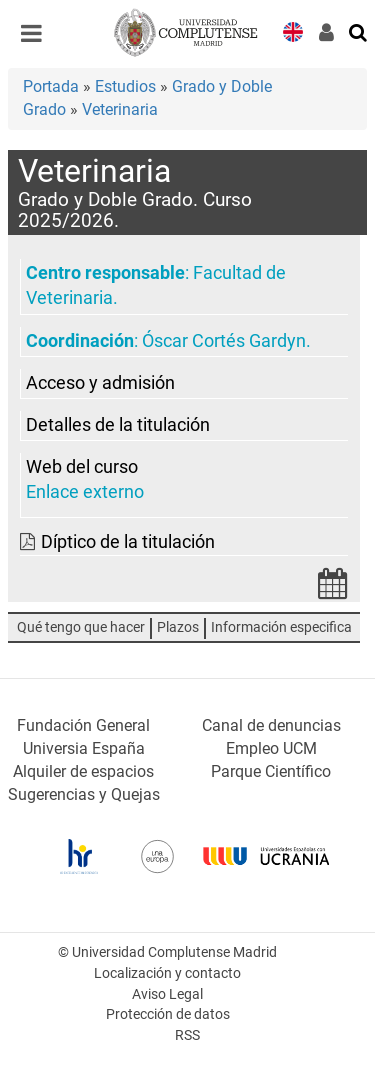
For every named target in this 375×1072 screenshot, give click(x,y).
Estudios (125, 86)
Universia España (84, 748)
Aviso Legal (167, 994)
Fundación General (83, 725)
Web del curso (82, 467)
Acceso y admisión (100, 383)
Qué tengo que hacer (81, 627)
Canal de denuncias (271, 725)
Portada (51, 86)
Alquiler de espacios (83, 771)
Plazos (178, 627)
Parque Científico (271, 771)
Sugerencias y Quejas (84, 794)
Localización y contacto (167, 973)
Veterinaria (120, 109)
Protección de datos (168, 1014)
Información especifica (281, 627)
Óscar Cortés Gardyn (224, 341)
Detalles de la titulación (118, 425)
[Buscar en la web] (359, 31)
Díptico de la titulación (128, 542)
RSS (187, 1035)
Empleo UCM (271, 748)
